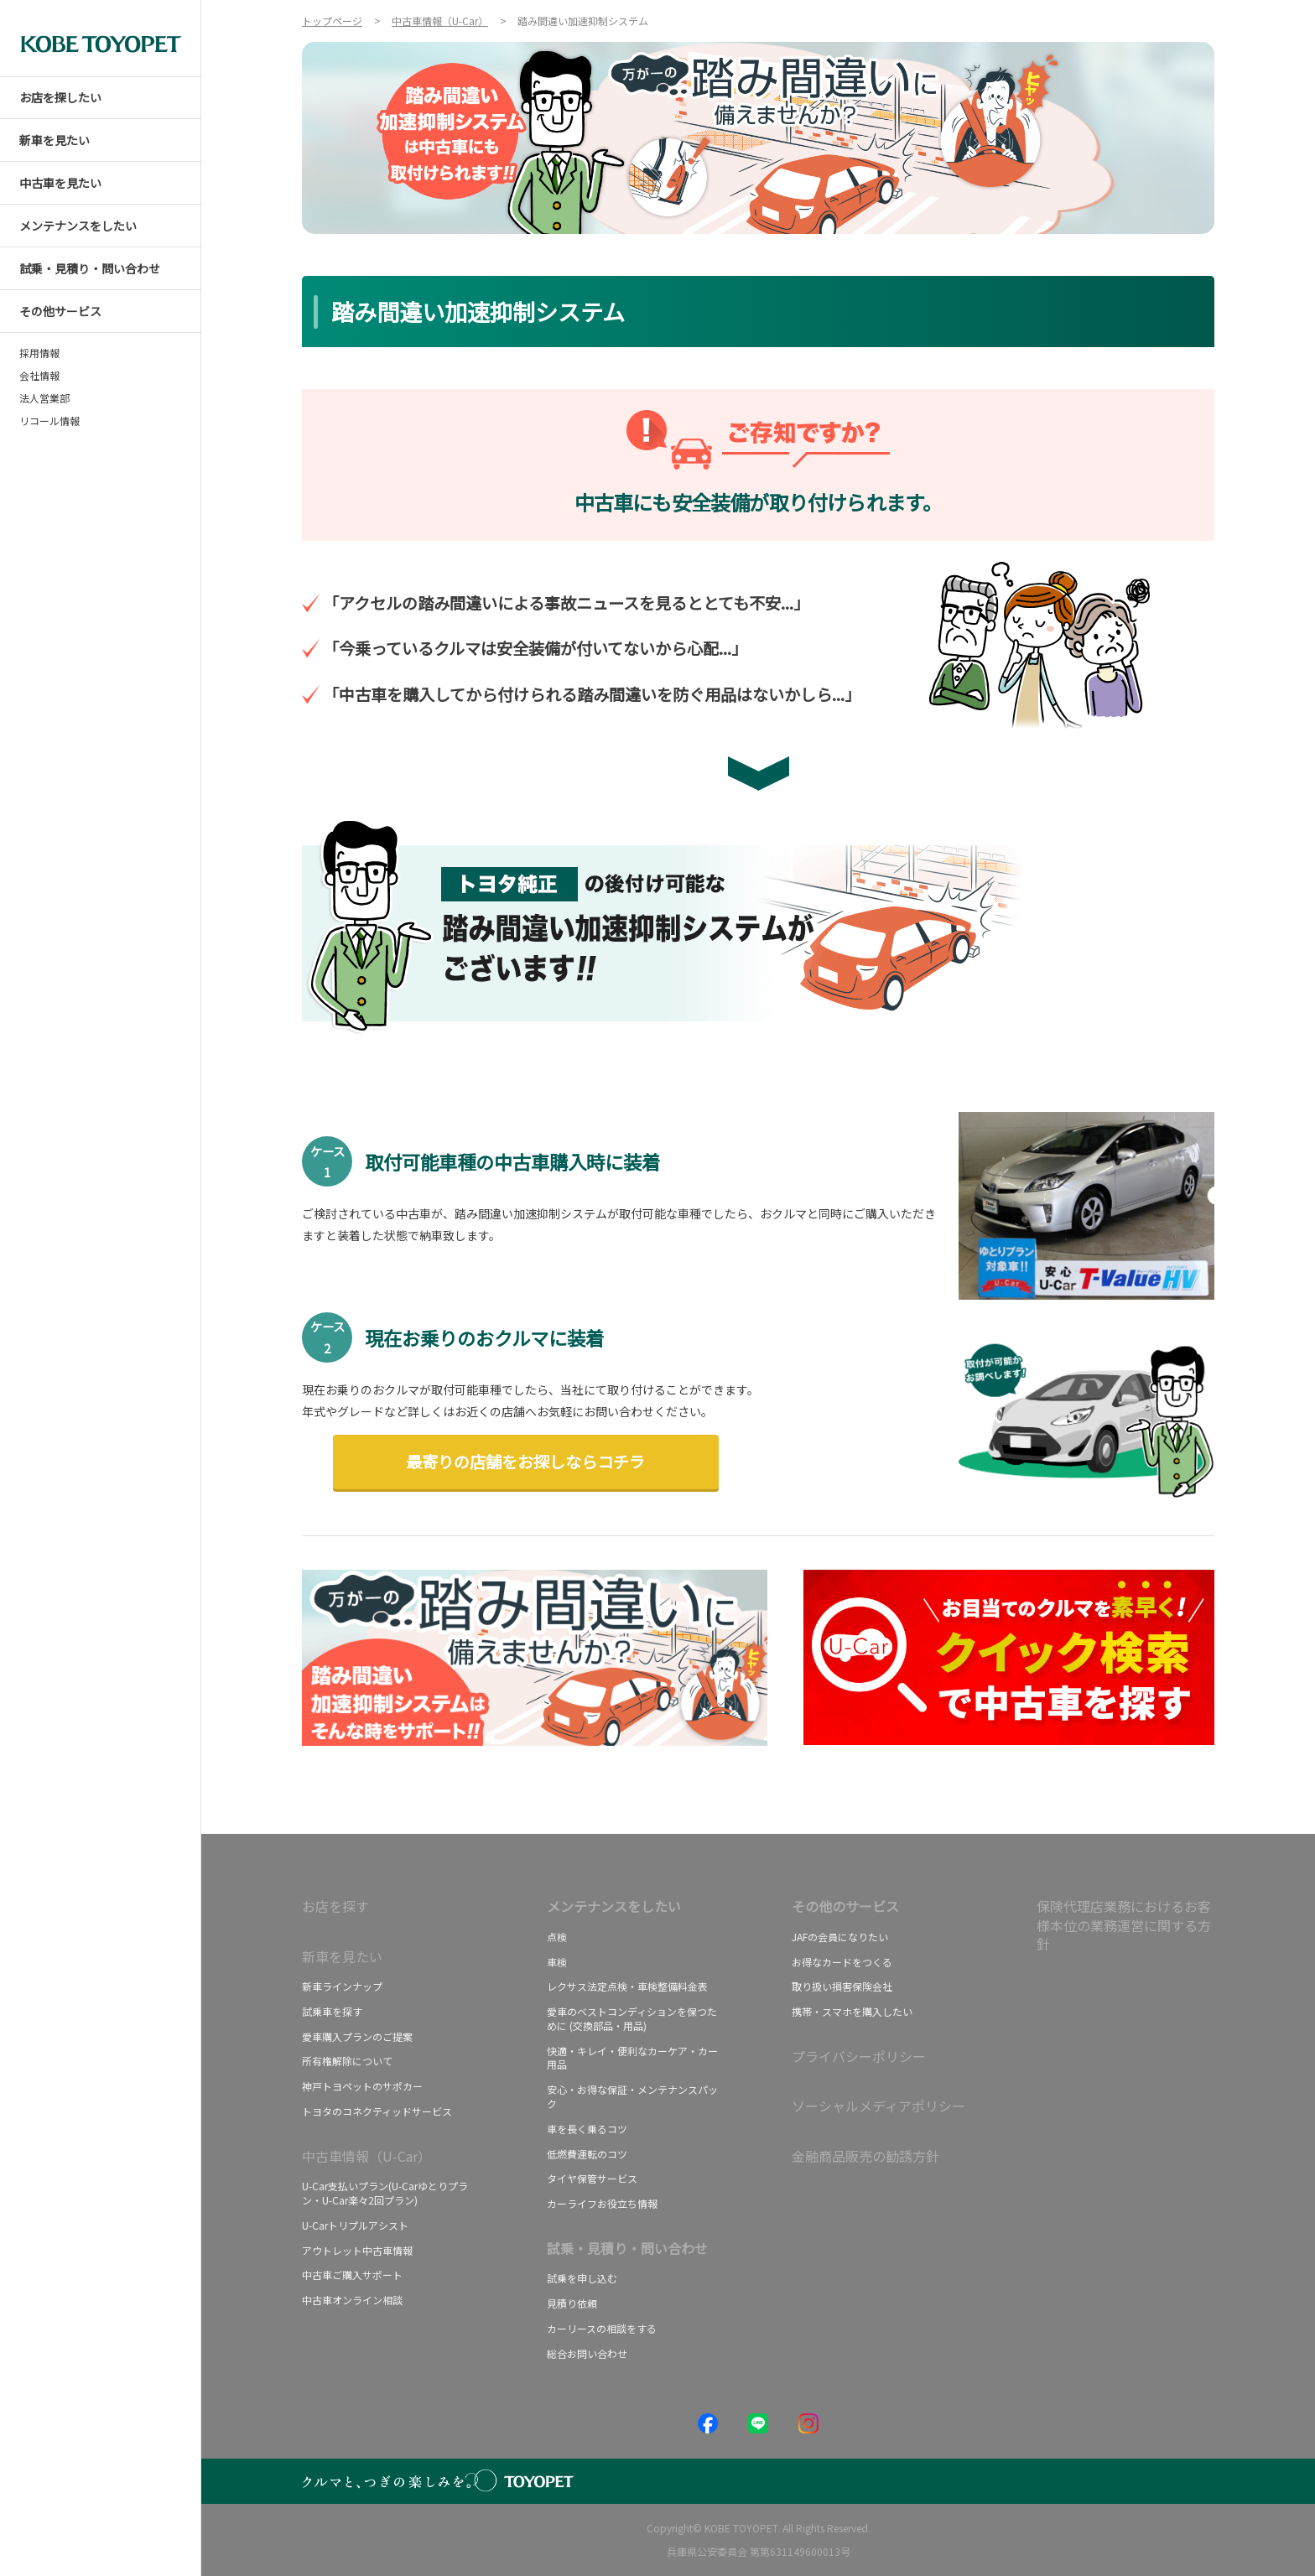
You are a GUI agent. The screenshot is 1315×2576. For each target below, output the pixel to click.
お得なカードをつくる (842, 1962)
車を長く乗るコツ (587, 2129)
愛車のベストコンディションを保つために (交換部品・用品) (632, 2018)
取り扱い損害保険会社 (842, 1986)
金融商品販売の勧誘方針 (865, 2156)
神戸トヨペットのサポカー (362, 2086)
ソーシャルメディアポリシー (878, 2106)
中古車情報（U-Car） (366, 2156)
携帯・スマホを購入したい (852, 2011)
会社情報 (39, 376)
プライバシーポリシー (859, 2056)
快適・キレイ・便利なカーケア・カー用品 (632, 2058)
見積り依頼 (572, 2303)
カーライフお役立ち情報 (602, 2203)
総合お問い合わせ (587, 2353)
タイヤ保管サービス (592, 2178)
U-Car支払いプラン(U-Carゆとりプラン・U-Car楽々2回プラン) (385, 2193)
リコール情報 (49, 421)
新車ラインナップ (342, 1986)
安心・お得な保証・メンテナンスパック (632, 2096)
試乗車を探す (332, 2011)
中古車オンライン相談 (352, 2300)
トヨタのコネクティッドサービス (377, 2111)
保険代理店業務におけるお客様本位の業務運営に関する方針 (1124, 1925)
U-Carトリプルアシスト (355, 2225)
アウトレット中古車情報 (357, 2250)
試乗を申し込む (582, 2278)
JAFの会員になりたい (840, 1936)
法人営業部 (44, 398)
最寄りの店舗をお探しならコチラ (525, 1461)
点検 (557, 1936)
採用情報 (39, 353)
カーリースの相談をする (602, 2328)
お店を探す (335, 1906)
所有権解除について (347, 2061)
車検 (557, 1962)
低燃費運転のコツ (587, 2154)
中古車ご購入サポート (352, 2274)
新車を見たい (342, 1956)
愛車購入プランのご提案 (357, 2036)
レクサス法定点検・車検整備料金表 (627, 1986)
